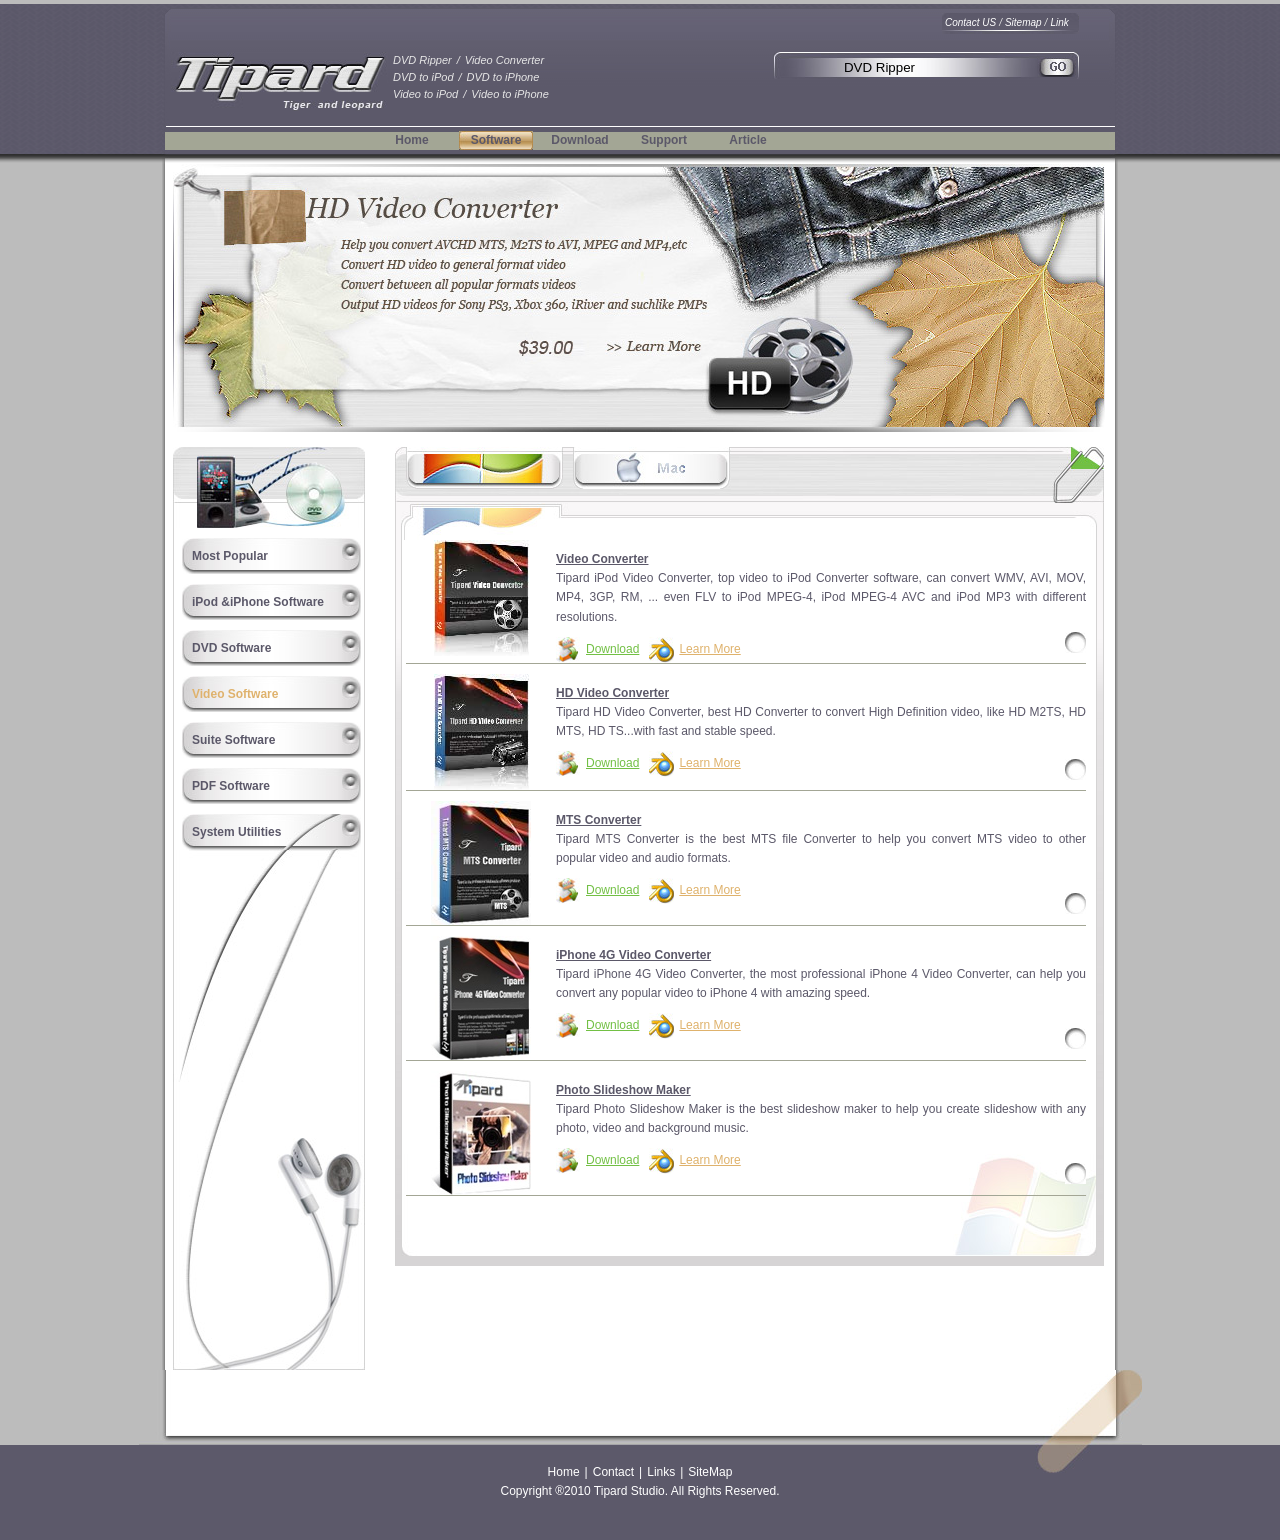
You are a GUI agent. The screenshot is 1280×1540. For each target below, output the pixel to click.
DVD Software (231, 648)
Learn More (709, 649)
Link (1059, 22)
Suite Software (233, 740)
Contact (613, 1472)
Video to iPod (425, 94)
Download (579, 140)
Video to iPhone (509, 94)
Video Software (235, 694)
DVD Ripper (422, 60)
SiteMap (710, 1472)
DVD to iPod (423, 77)
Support (664, 140)
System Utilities (236, 832)
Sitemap (1023, 22)
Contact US (970, 22)
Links (661, 1472)
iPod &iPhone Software (258, 602)
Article (747, 140)
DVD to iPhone (503, 77)
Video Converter (504, 60)
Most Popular (230, 556)
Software (496, 140)
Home (411, 140)
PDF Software (231, 786)
